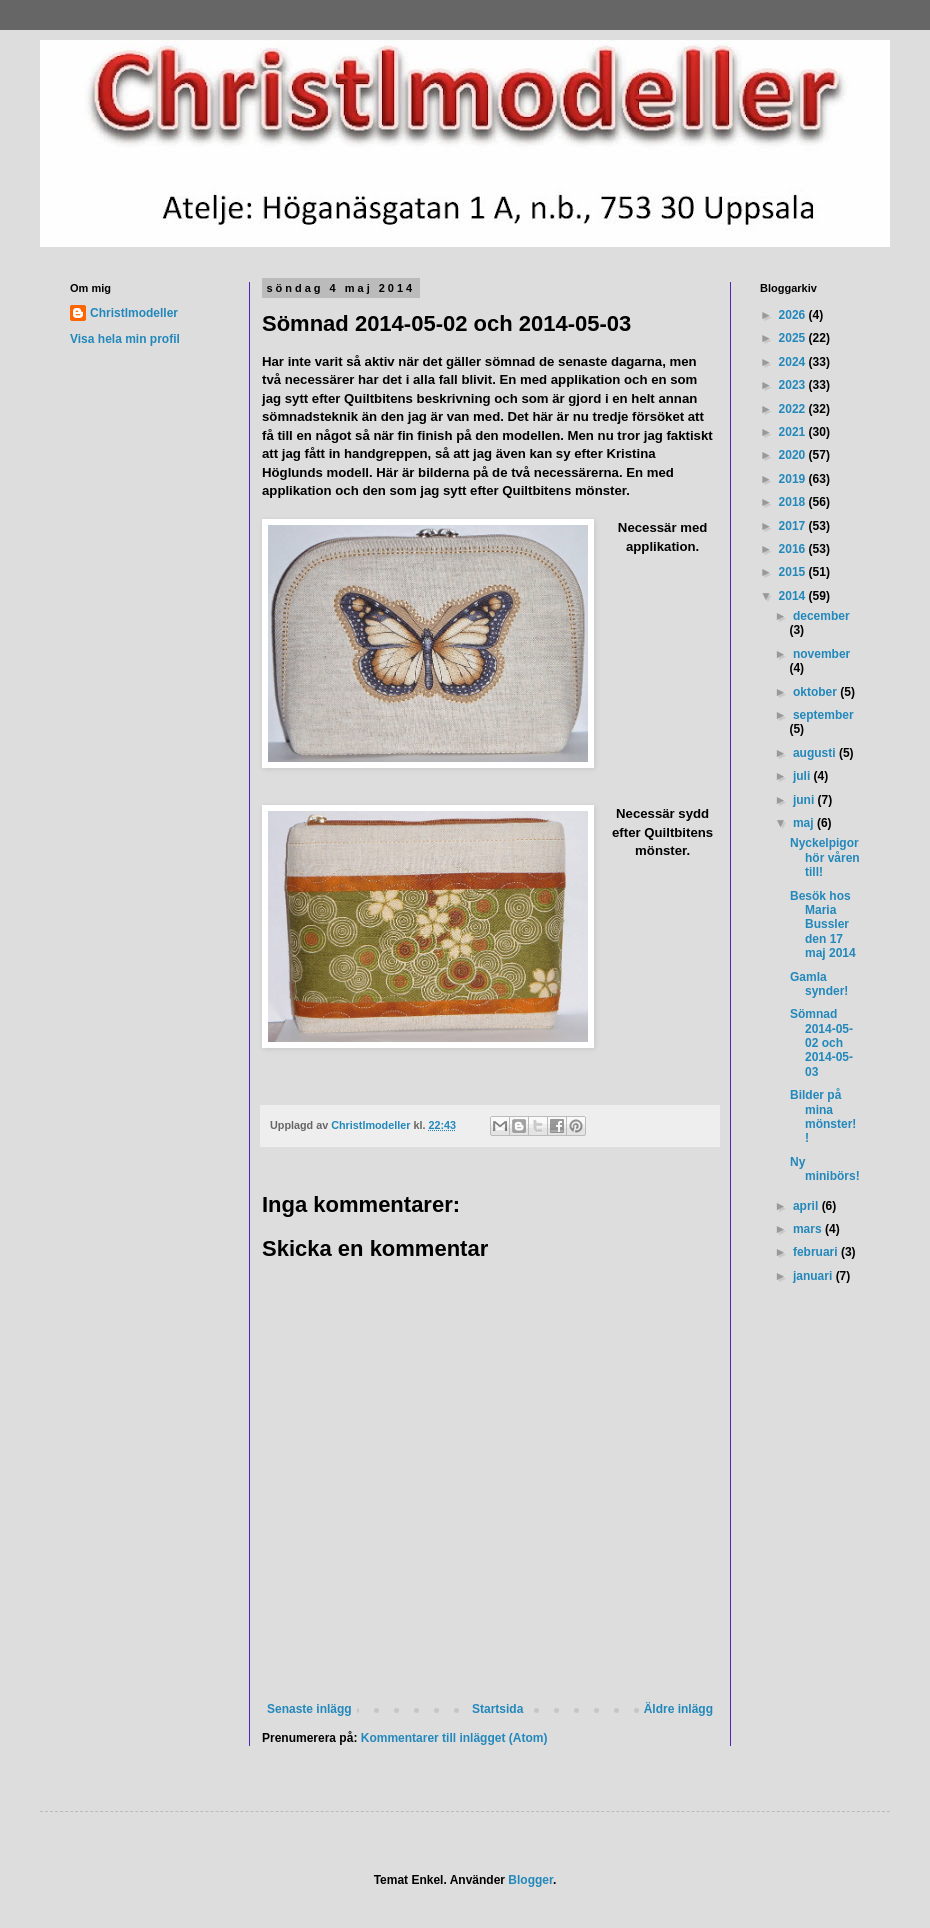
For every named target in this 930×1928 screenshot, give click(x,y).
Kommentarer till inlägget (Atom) (454, 1738)
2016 (794, 549)
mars (809, 1229)
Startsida (497, 1709)
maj (805, 823)
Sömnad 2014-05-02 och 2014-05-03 (821, 1043)
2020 (794, 455)
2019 (794, 479)
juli (803, 776)
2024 (794, 362)
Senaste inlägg (309, 1709)
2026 (794, 315)
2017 (794, 526)
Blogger (530, 1880)
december (821, 616)
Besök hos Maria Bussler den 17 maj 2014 (823, 925)
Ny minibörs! (825, 1169)
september (823, 715)
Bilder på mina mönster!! (823, 1116)
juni (805, 800)
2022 (794, 409)
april (807, 1206)
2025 (794, 338)
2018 (794, 502)
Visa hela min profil (125, 339)
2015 (794, 572)
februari (817, 1252)
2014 (794, 596)
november (821, 654)
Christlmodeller (134, 313)
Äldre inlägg (678, 1709)
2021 (794, 432)
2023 (794, 385)
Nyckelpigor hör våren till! (825, 857)
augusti (816, 753)
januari (814, 1276)
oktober (816, 692)
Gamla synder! (819, 984)
